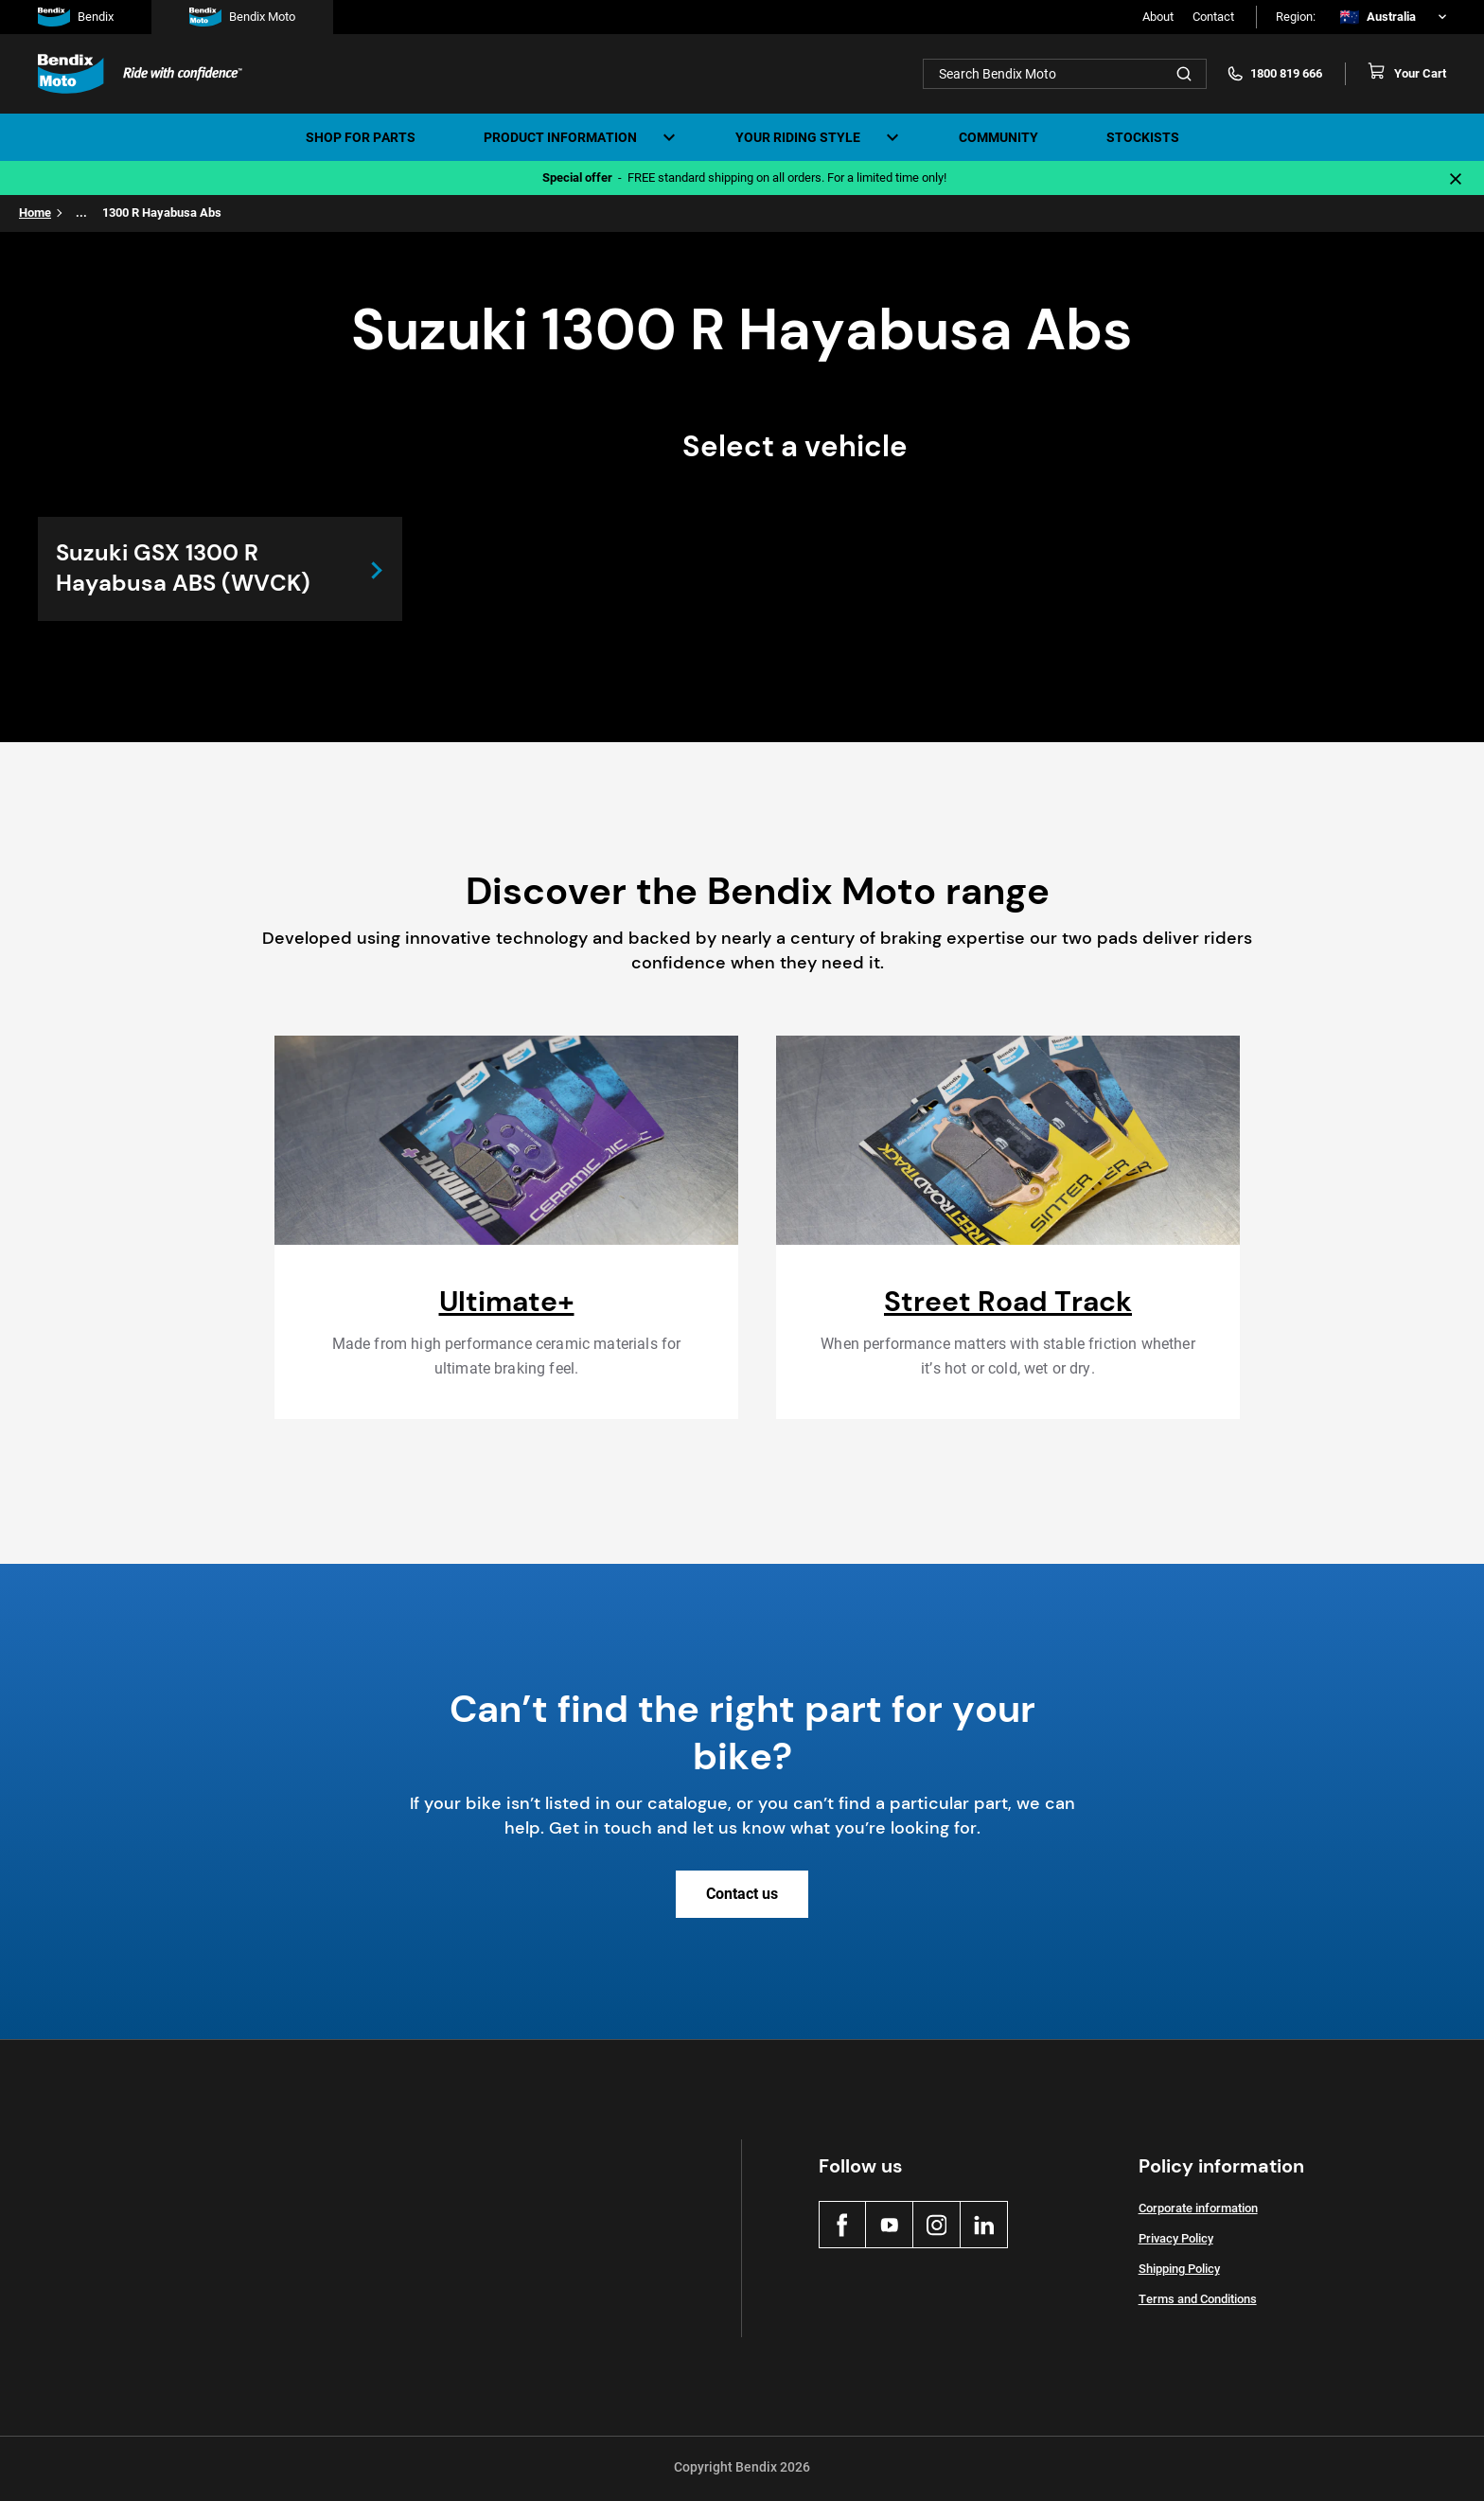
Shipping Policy (1179, 2270)
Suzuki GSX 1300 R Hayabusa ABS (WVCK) (187, 569)
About (1158, 16)
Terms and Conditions (1198, 2301)
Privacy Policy (1176, 2240)
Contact (1213, 16)
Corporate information (1198, 2210)
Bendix (76, 17)
